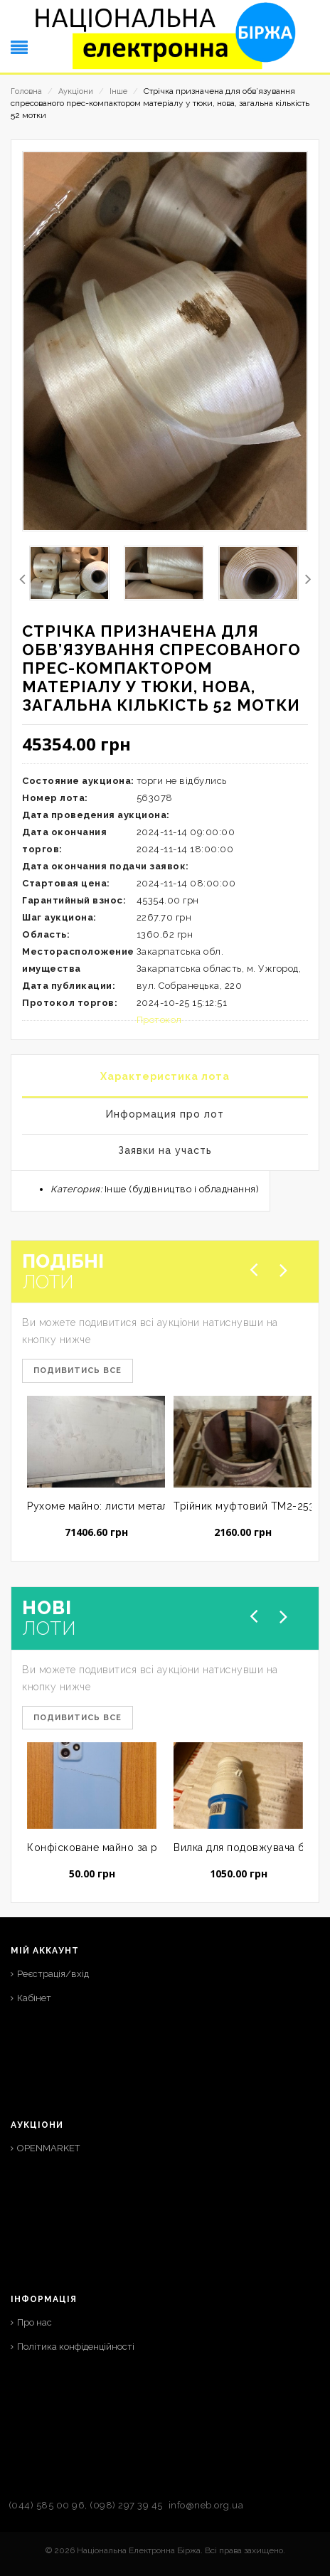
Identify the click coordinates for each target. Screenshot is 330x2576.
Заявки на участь (165, 1150)
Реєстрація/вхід (53, 1973)
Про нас (34, 2322)
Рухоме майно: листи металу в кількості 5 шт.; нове (158, 1506)
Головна (26, 91)
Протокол (159, 1019)
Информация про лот (165, 1114)
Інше (118, 91)
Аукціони (75, 91)
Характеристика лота (165, 1076)
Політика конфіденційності (75, 2346)
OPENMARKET (48, 2148)
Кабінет (34, 1998)
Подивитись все (77, 1370)
